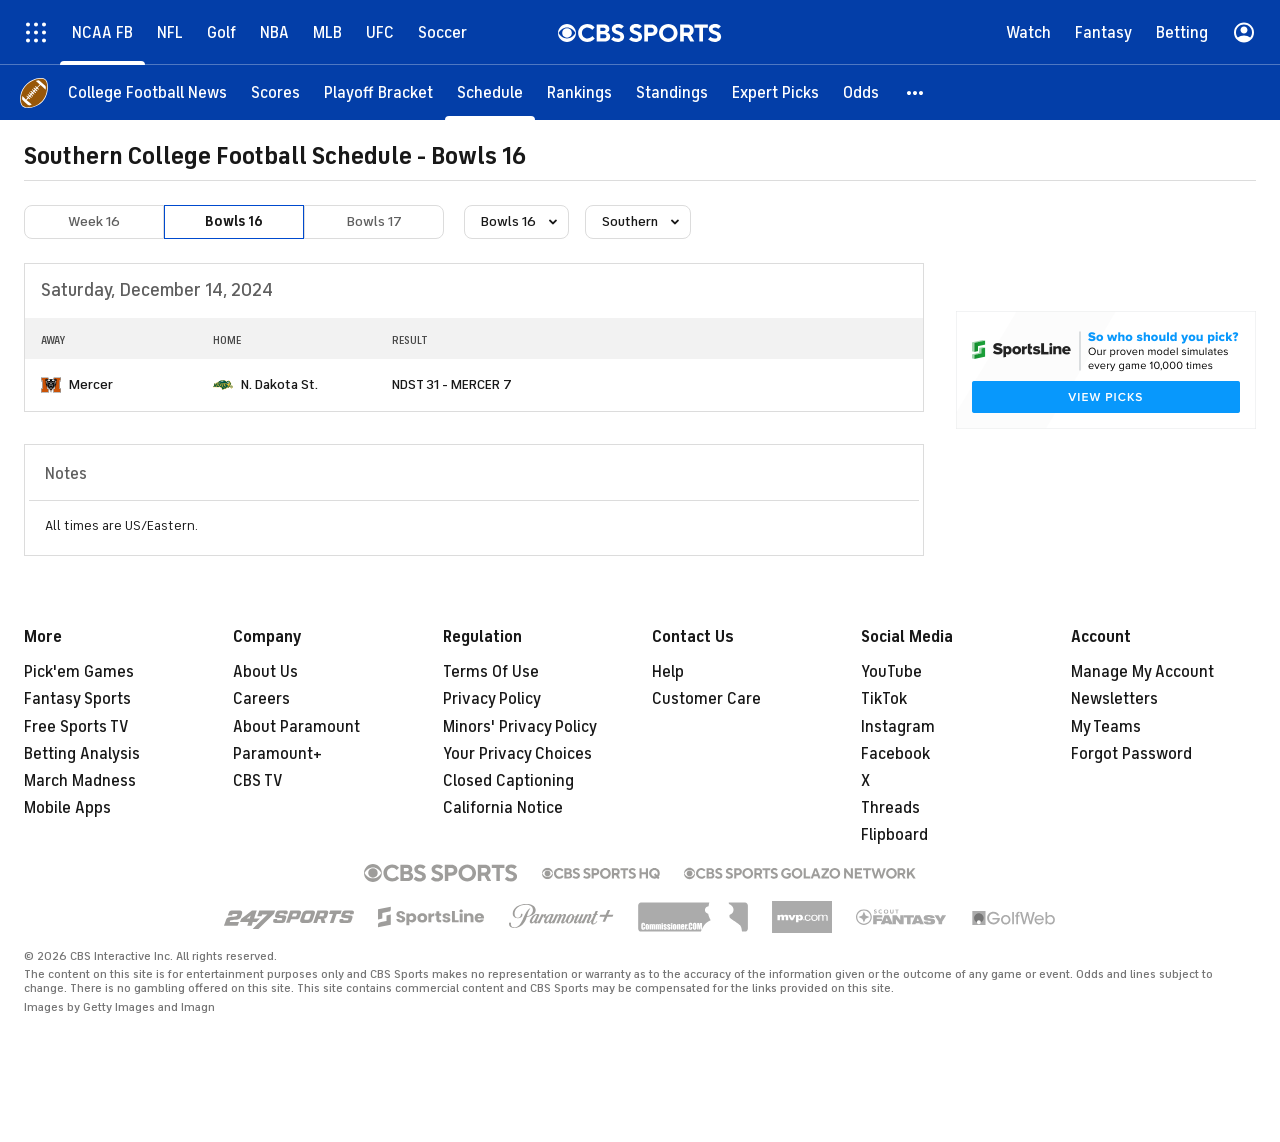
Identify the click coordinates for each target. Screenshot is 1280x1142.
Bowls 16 (234, 221)
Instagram (898, 727)
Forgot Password (1131, 754)
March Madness (80, 781)
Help (668, 672)
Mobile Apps (67, 808)
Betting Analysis (82, 754)
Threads (890, 808)
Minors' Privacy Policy (520, 727)
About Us (265, 672)
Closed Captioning (508, 781)
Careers (261, 699)
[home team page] (51, 385)
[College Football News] (147, 92)
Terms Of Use (491, 672)
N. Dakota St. (279, 384)
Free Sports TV (76, 727)
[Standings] (672, 92)
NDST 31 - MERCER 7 (452, 384)
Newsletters (1114, 699)
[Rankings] (579, 92)
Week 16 (94, 221)
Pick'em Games (79, 672)
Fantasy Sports (77, 699)
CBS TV (258, 781)
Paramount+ (277, 754)
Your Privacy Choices (517, 754)
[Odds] (861, 92)
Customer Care (706, 699)
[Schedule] (490, 92)
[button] (916, 92)
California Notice (503, 808)
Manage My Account (1142, 672)
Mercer (91, 384)
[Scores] (275, 92)
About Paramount (296, 727)
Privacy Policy (492, 699)
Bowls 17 (374, 221)
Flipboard (894, 835)
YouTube (891, 672)
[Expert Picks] (775, 92)
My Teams (1106, 727)
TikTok (884, 699)
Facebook (895, 754)
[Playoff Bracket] (378, 92)
